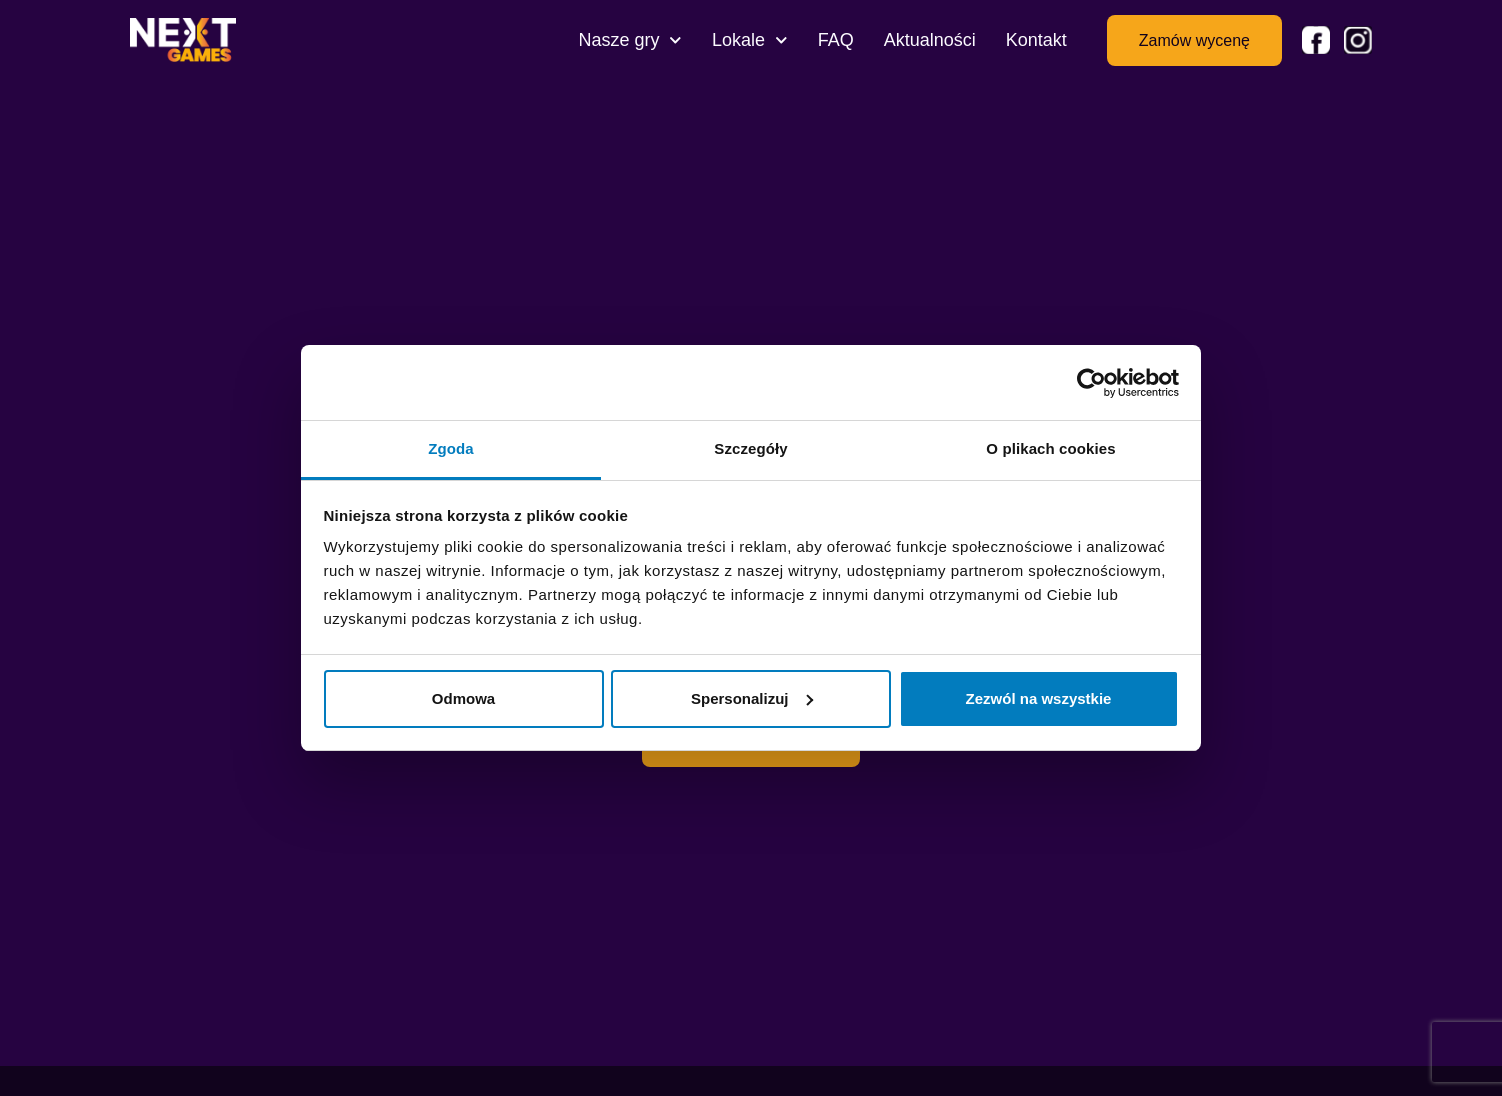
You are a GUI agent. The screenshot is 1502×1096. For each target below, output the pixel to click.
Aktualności (930, 40)
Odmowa (463, 698)
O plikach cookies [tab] (1050, 448)
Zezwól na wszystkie (1039, 698)
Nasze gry (630, 40)
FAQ (836, 40)
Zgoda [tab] (451, 448)
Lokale (750, 40)
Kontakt (1036, 40)
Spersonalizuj (752, 698)
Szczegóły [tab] (750, 448)
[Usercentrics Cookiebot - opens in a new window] (1091, 383)
